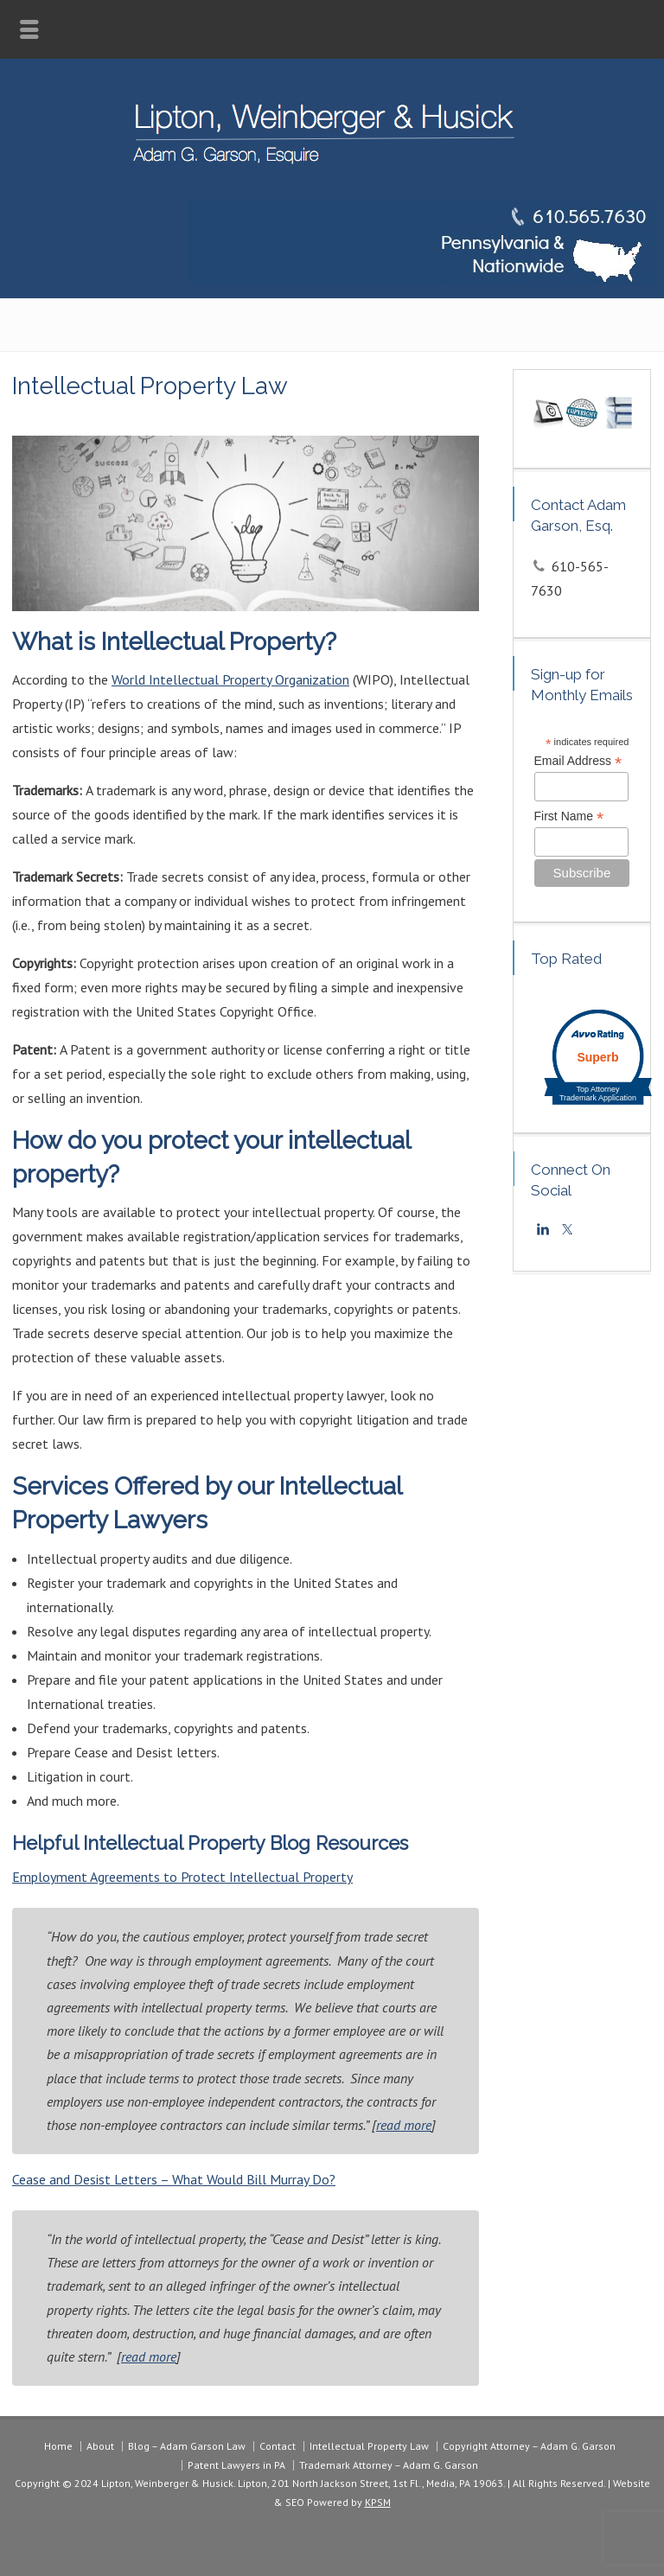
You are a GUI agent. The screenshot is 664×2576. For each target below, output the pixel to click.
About (100, 2445)
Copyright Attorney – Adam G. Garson (529, 2445)
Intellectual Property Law (369, 2445)
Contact (277, 2445)
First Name (569, 816)
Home (58, 2445)
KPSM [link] (378, 2502)
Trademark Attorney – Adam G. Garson (388, 2464)
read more (403, 2124)
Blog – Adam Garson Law (187, 2445)
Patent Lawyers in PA (236, 2464)
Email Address (578, 761)
